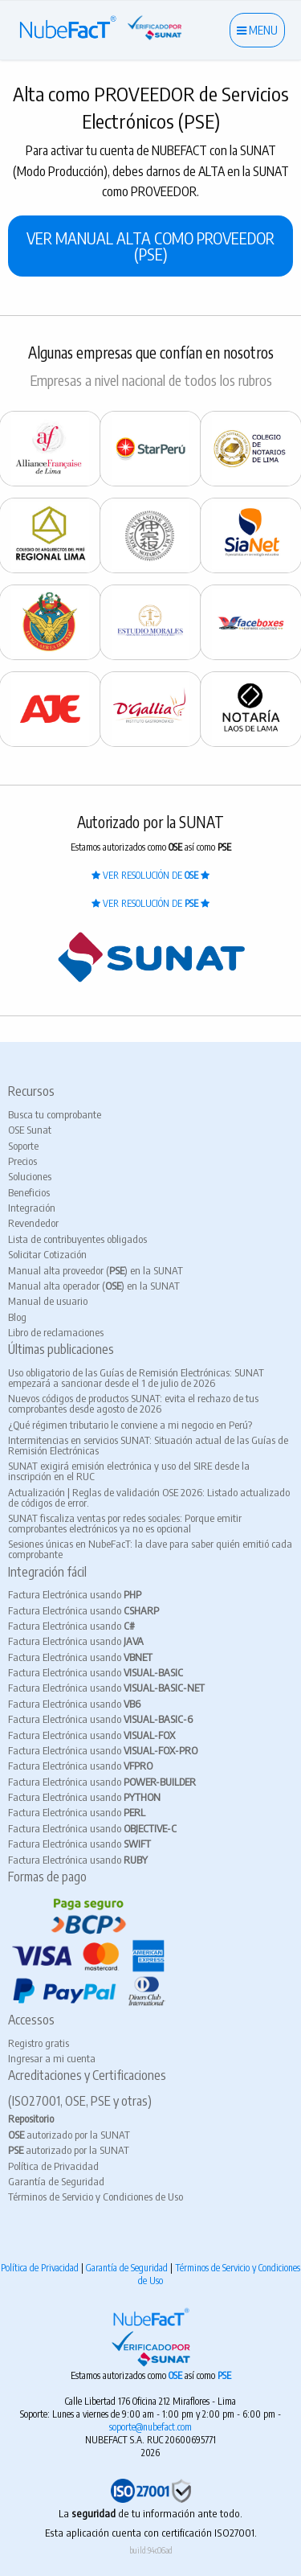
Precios (22, 1161)
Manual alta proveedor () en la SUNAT (95, 1270)
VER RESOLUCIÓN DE (150, 875)
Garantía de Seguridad (56, 2181)
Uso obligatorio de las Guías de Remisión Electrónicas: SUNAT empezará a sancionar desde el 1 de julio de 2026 (136, 1377)
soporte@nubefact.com (150, 2427)
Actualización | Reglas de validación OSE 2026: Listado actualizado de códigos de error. (149, 1497)
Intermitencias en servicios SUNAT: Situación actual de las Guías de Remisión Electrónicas (148, 1445)
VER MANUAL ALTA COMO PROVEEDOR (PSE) (150, 246)
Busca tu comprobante (54, 1114)
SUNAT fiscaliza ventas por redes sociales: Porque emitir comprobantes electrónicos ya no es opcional (125, 1523)
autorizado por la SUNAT (69, 2134)
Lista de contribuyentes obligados (77, 1239)
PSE (224, 2375)
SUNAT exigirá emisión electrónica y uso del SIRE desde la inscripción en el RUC (129, 1471)
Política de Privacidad (53, 2166)
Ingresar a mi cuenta (52, 2058)
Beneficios (29, 1192)
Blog (17, 1317)
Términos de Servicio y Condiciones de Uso (95, 2196)
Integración (31, 1207)
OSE (177, 2375)
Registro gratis (38, 2043)
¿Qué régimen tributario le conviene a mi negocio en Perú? (130, 1424)
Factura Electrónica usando (74, 1594)
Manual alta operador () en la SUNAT (94, 1285)
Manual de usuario (47, 1300)
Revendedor (33, 1222)
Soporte (23, 1145)
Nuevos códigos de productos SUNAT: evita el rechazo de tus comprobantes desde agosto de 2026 (133, 1403)
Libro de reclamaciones (56, 1332)
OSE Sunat (29, 1129)
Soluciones (29, 1176)
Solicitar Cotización (47, 1254)
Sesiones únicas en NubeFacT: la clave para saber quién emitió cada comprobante (150, 1549)
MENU (257, 30)
